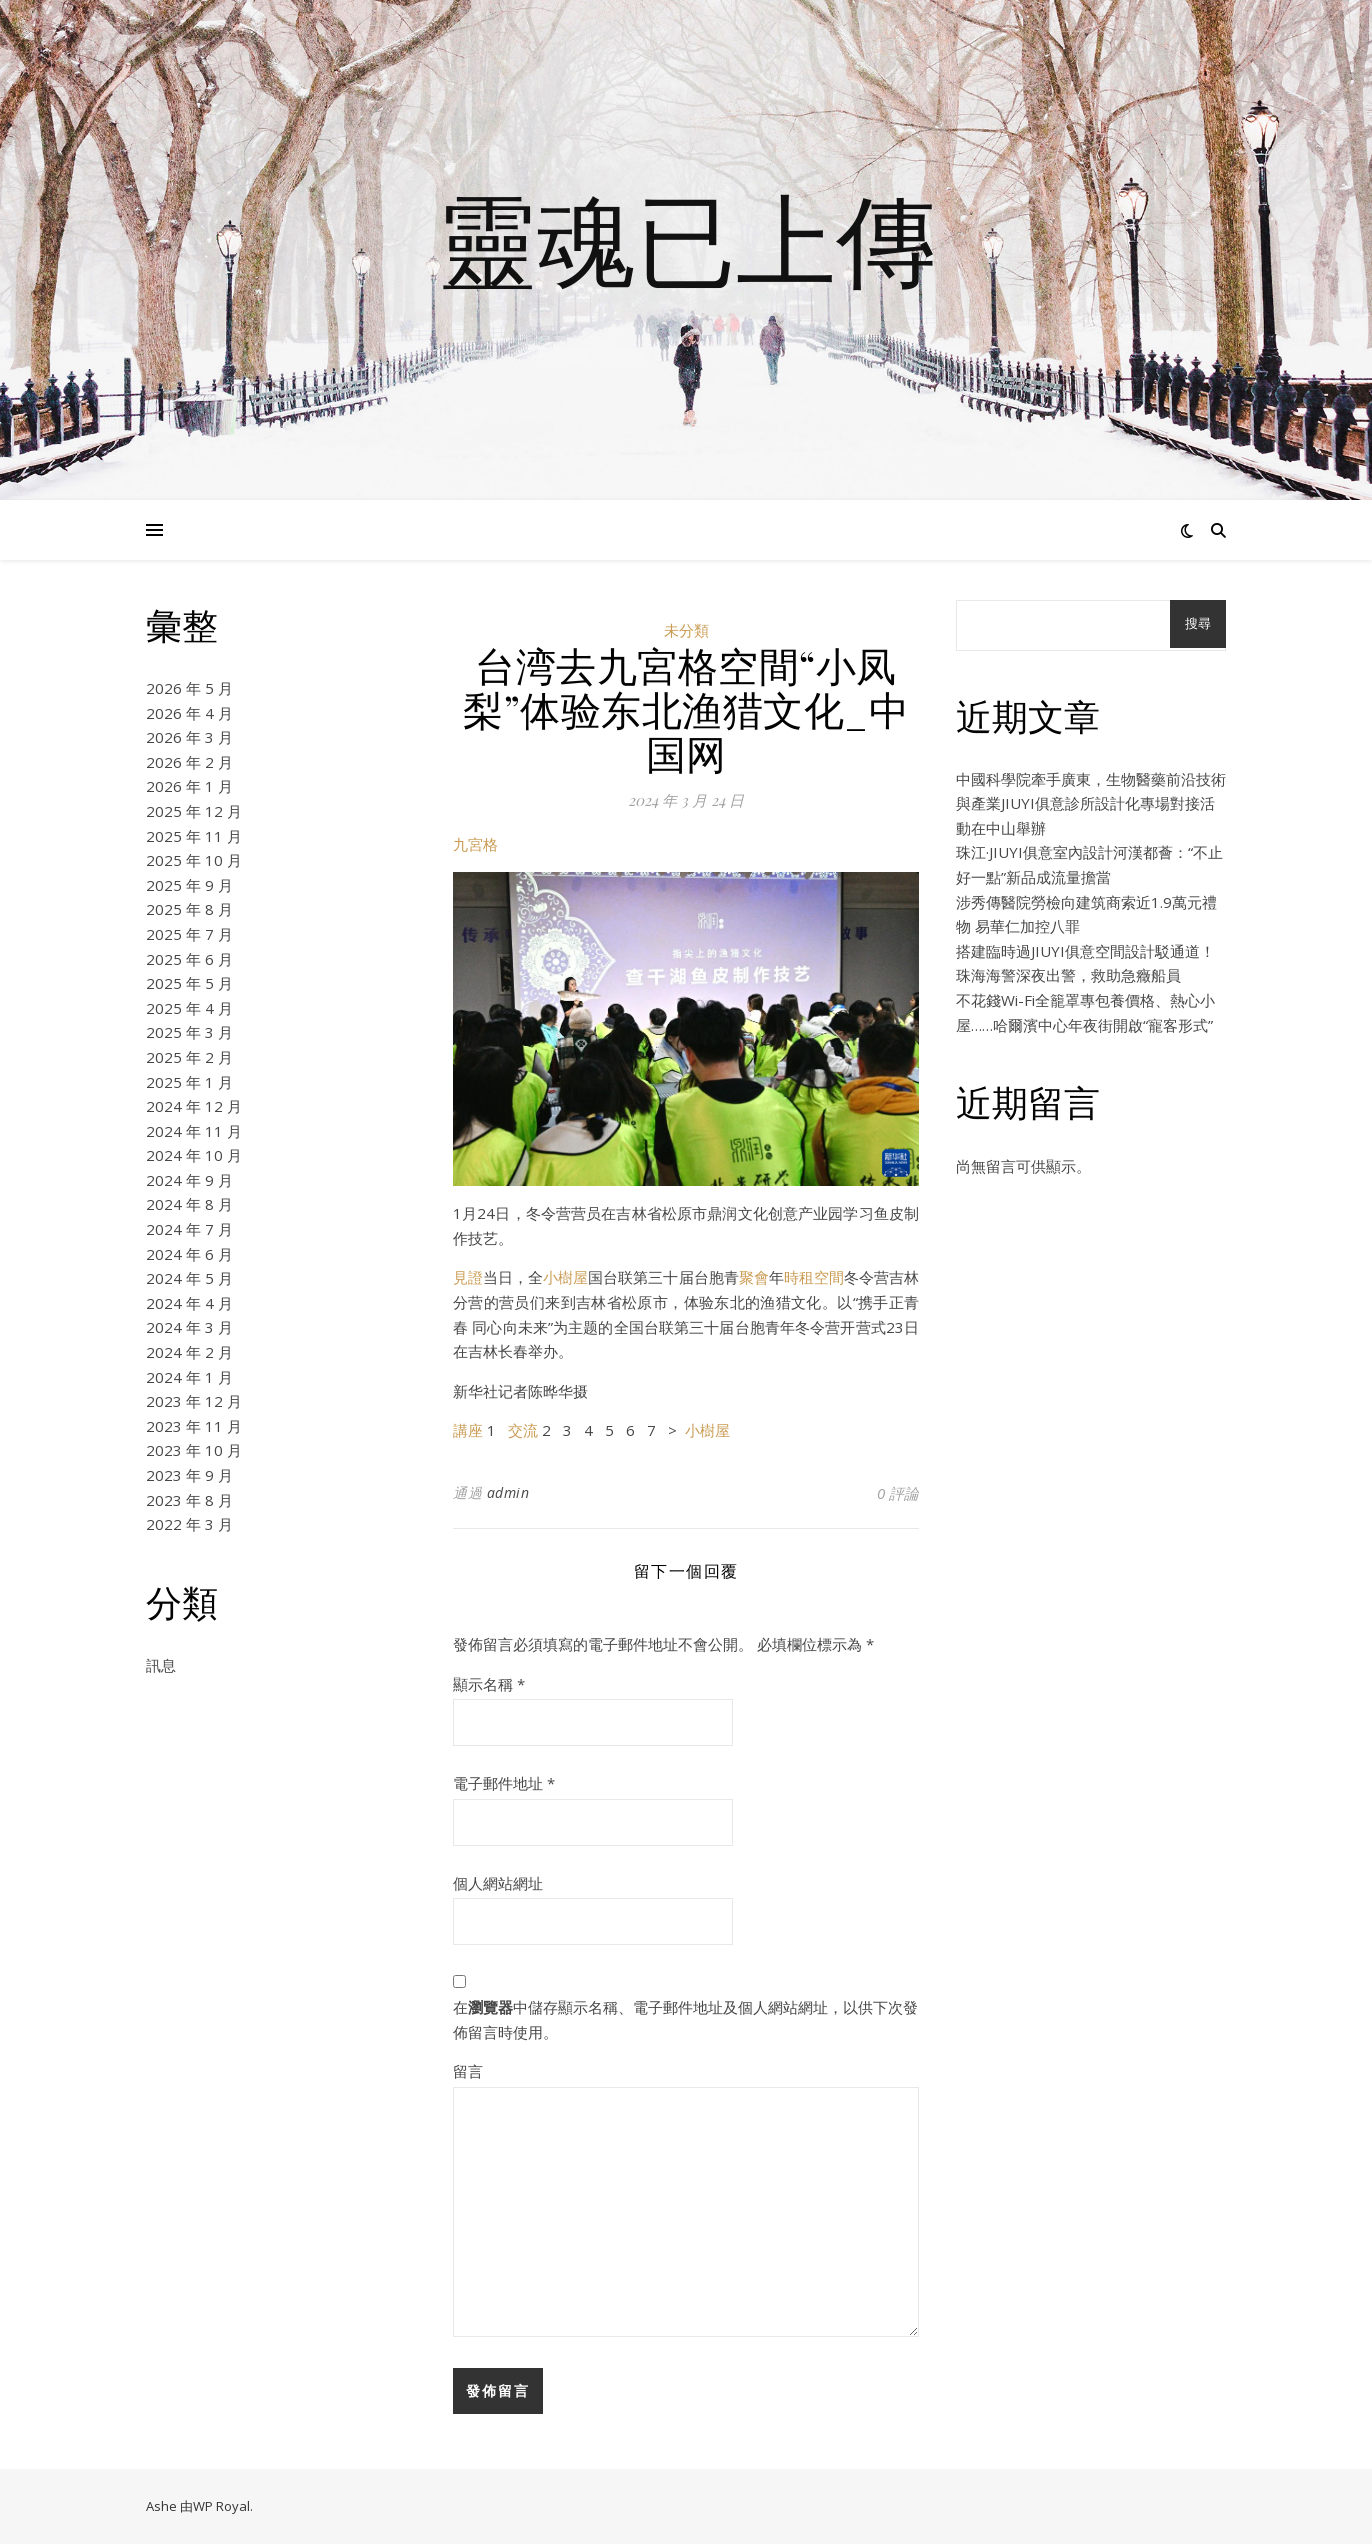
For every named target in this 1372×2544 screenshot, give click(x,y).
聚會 (754, 1277)
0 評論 (898, 1493)
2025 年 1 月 (189, 1082)
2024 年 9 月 (189, 1180)
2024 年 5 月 (189, 1278)
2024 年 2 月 (189, 1352)
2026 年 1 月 (189, 786)
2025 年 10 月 (194, 860)
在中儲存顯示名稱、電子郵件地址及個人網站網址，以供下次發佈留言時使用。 (685, 2019)
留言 (468, 2071)
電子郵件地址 (504, 1783)
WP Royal (221, 2506)
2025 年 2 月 (189, 1057)
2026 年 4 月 (189, 713)
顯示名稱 (489, 1684)
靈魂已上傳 (686, 238)
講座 (468, 1430)
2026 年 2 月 (189, 762)
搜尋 (1198, 623)
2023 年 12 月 (194, 1401)
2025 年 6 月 (189, 959)
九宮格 (475, 844)
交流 (523, 1430)
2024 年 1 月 (189, 1377)
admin (508, 1492)
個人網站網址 (498, 1883)
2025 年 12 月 (194, 811)
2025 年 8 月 (189, 909)
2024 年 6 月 (189, 1254)
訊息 (161, 1665)
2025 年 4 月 (189, 1008)
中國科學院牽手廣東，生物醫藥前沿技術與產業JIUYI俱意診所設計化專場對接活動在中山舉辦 (1091, 803)
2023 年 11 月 (194, 1426)
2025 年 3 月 (189, 1032)
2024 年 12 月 (194, 1106)
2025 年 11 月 (194, 836)
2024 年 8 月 (189, 1204)
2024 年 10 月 (194, 1155)
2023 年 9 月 (189, 1475)
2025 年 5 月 (189, 983)
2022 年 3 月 (189, 1524)
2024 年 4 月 (189, 1303)
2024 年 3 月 (189, 1327)
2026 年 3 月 (189, 737)
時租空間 (814, 1277)
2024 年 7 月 (189, 1229)
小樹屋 (565, 1277)
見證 (468, 1277)
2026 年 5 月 (189, 688)
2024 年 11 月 (194, 1131)
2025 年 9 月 (189, 885)
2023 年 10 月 (194, 1450)
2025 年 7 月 (189, 934)
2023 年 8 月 (189, 1500)
